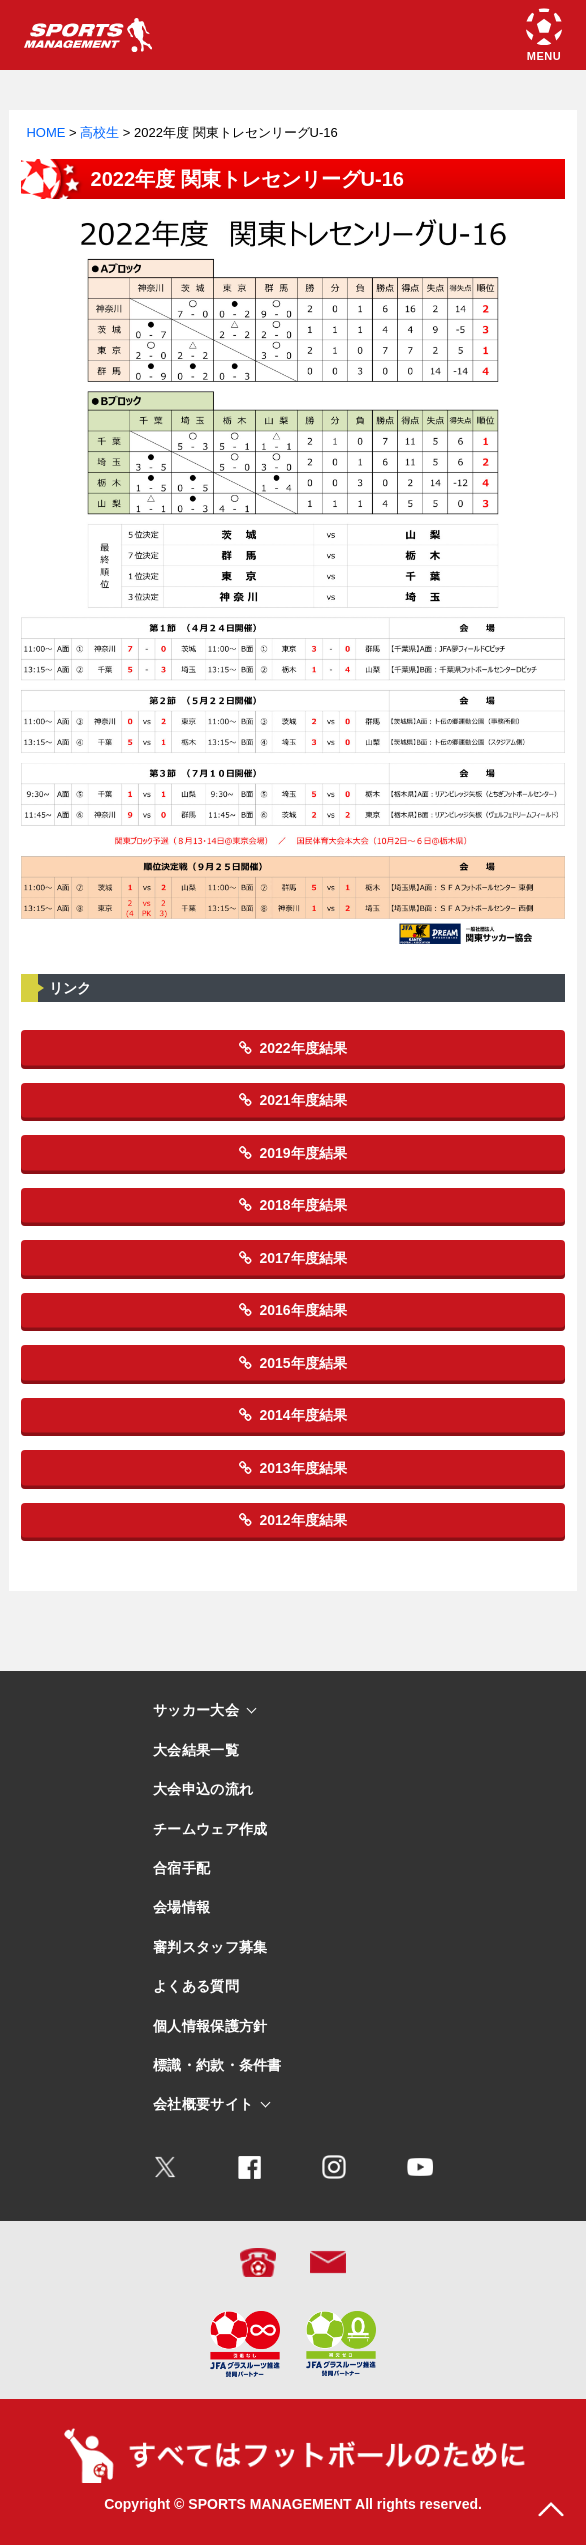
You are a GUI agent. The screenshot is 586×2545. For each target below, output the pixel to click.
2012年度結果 (292, 1520)
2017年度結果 (292, 1258)
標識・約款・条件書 (217, 2065)
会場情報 (181, 1907)
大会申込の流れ (203, 1789)
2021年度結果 (292, 1100)
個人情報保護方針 (210, 2026)
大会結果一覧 (196, 1750)
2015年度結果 (292, 1363)
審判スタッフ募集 (210, 1947)
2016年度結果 (292, 1310)
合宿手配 (181, 1868)
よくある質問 (196, 1986)
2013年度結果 (292, 1468)
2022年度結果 (292, 1048)
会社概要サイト (203, 2104)
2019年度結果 (292, 1153)
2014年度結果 (292, 1415)
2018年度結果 (292, 1205)
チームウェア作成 (210, 1829)
